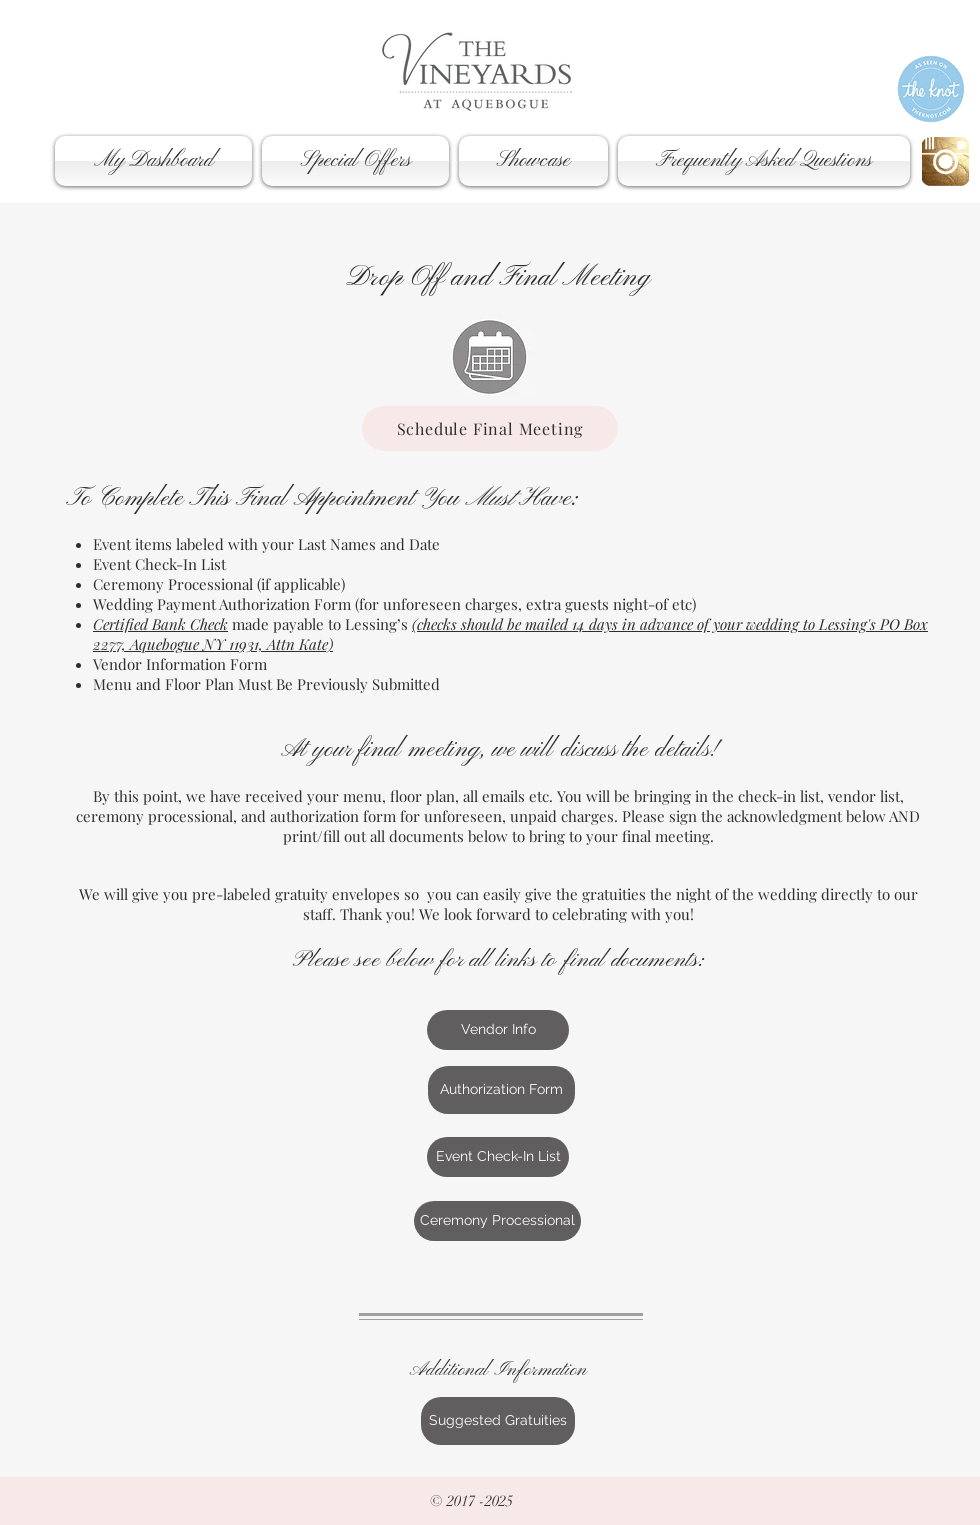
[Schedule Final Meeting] (490, 428)
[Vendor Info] (498, 1030)
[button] (156, 161)
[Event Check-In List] (498, 1157)
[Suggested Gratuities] (498, 1421)
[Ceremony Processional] (497, 1221)
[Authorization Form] (501, 1090)
